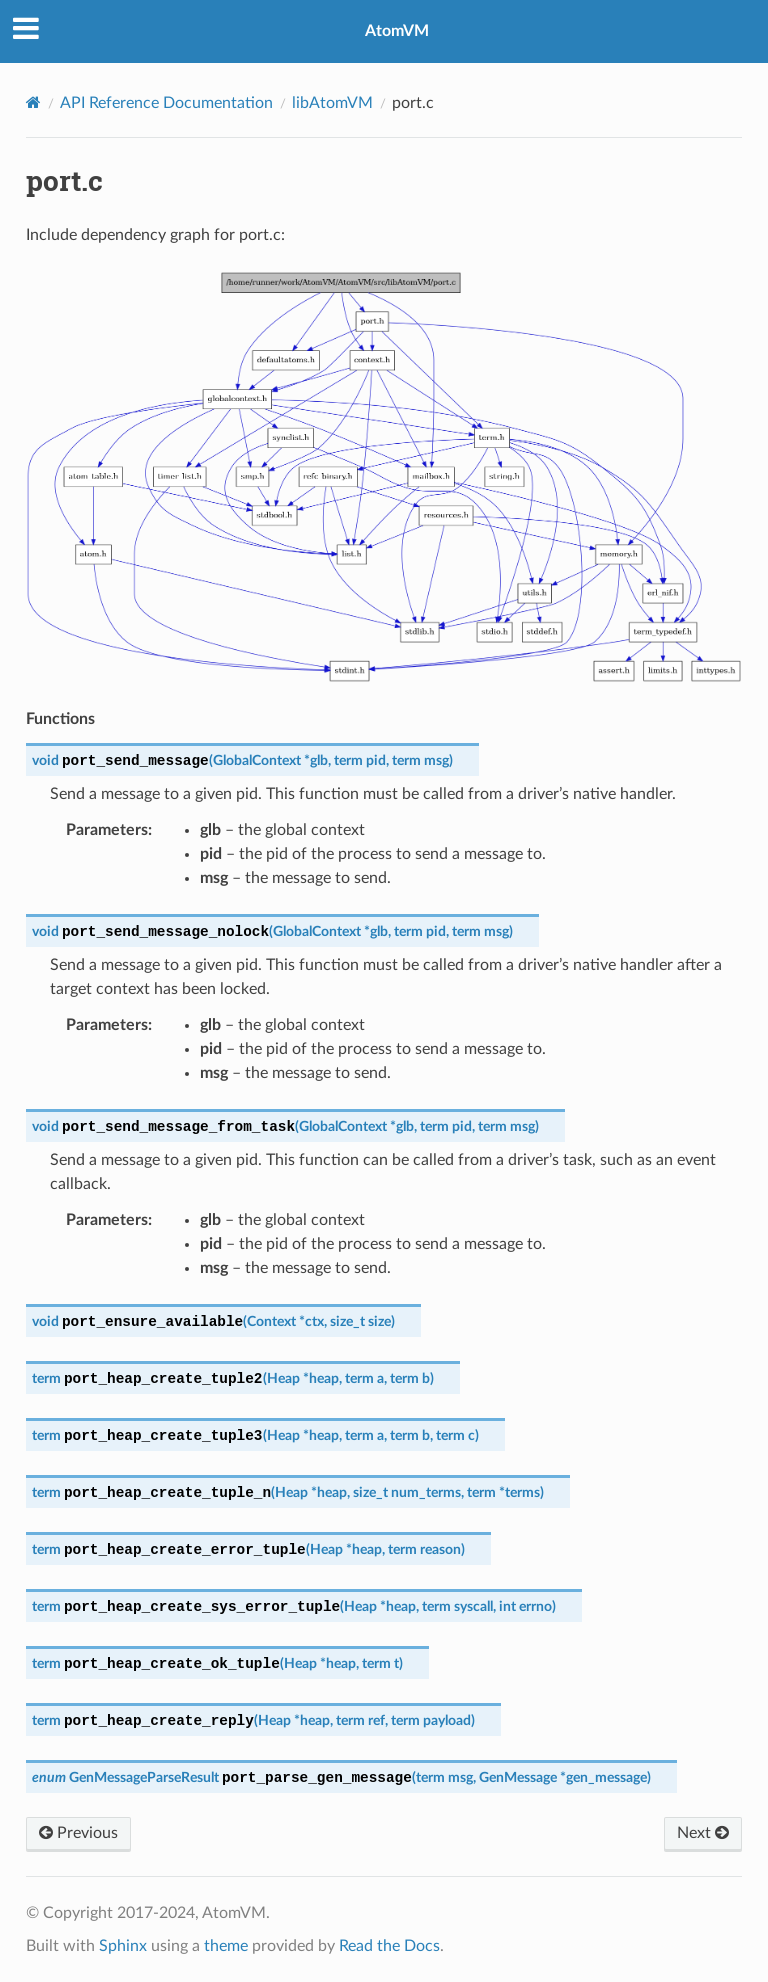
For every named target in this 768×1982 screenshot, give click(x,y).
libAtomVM (332, 103)
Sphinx (123, 1946)
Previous (78, 1833)
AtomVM (397, 31)
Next (703, 1833)
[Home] (33, 102)
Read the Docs (389, 1946)
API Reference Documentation (166, 103)
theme (226, 1946)
